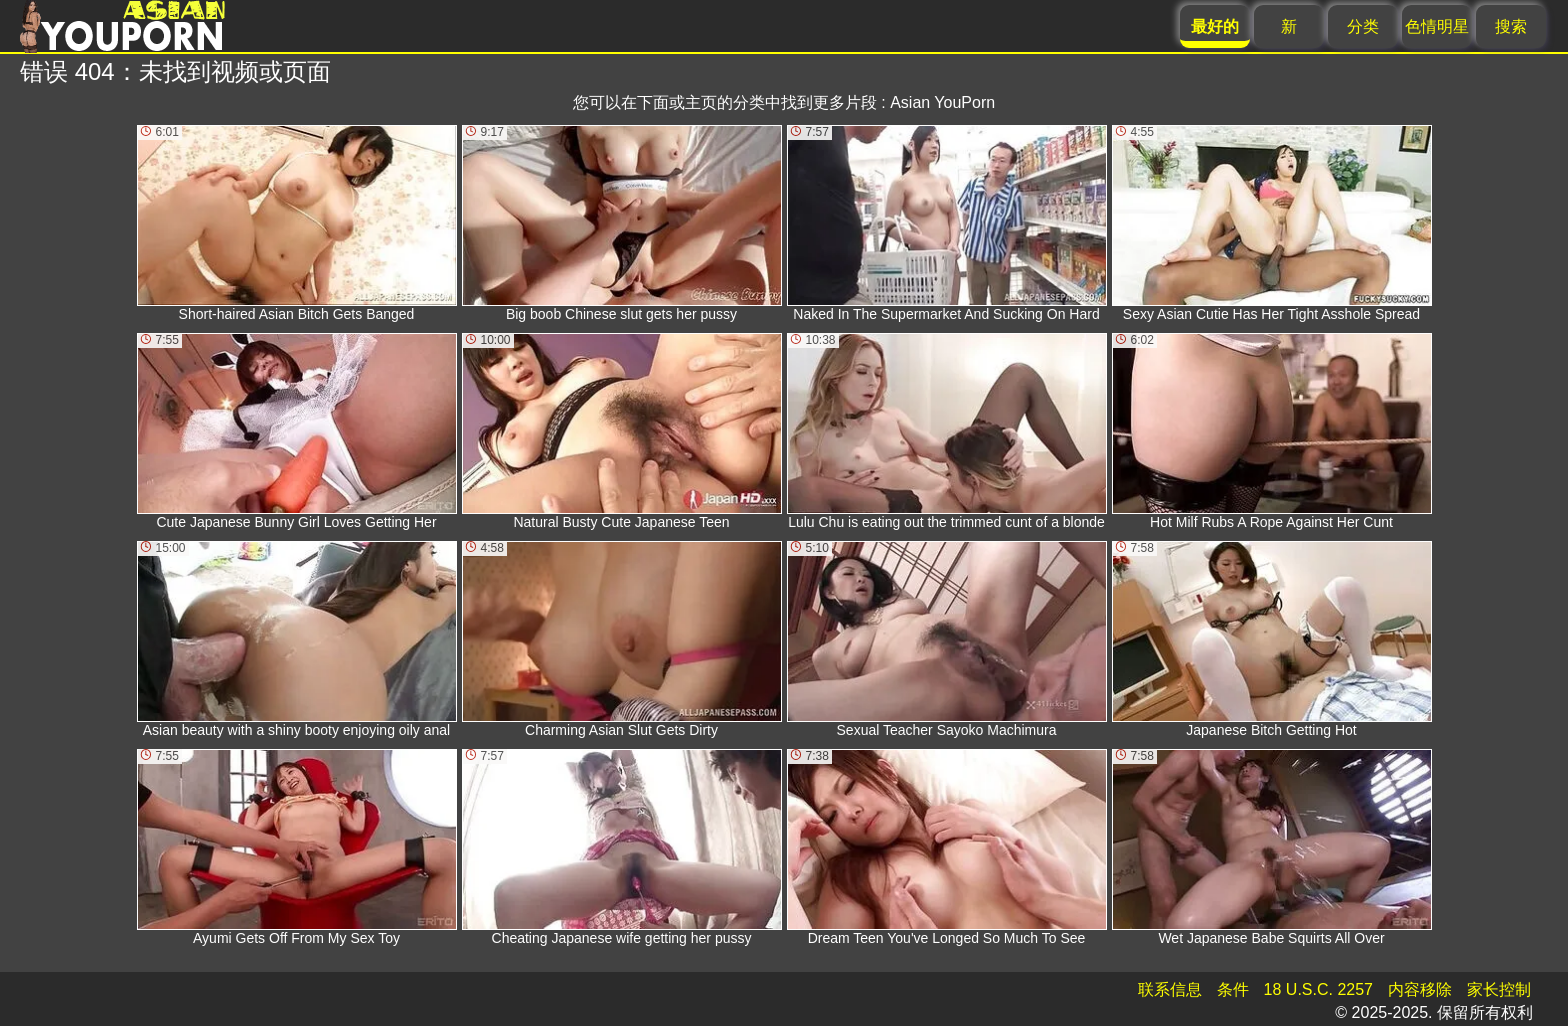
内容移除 (1420, 989)
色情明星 (1437, 26)
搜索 (1511, 26)
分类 (1363, 26)
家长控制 (1499, 989)
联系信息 (1170, 989)
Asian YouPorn (942, 102)
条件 (1233, 989)
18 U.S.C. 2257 (1318, 989)
